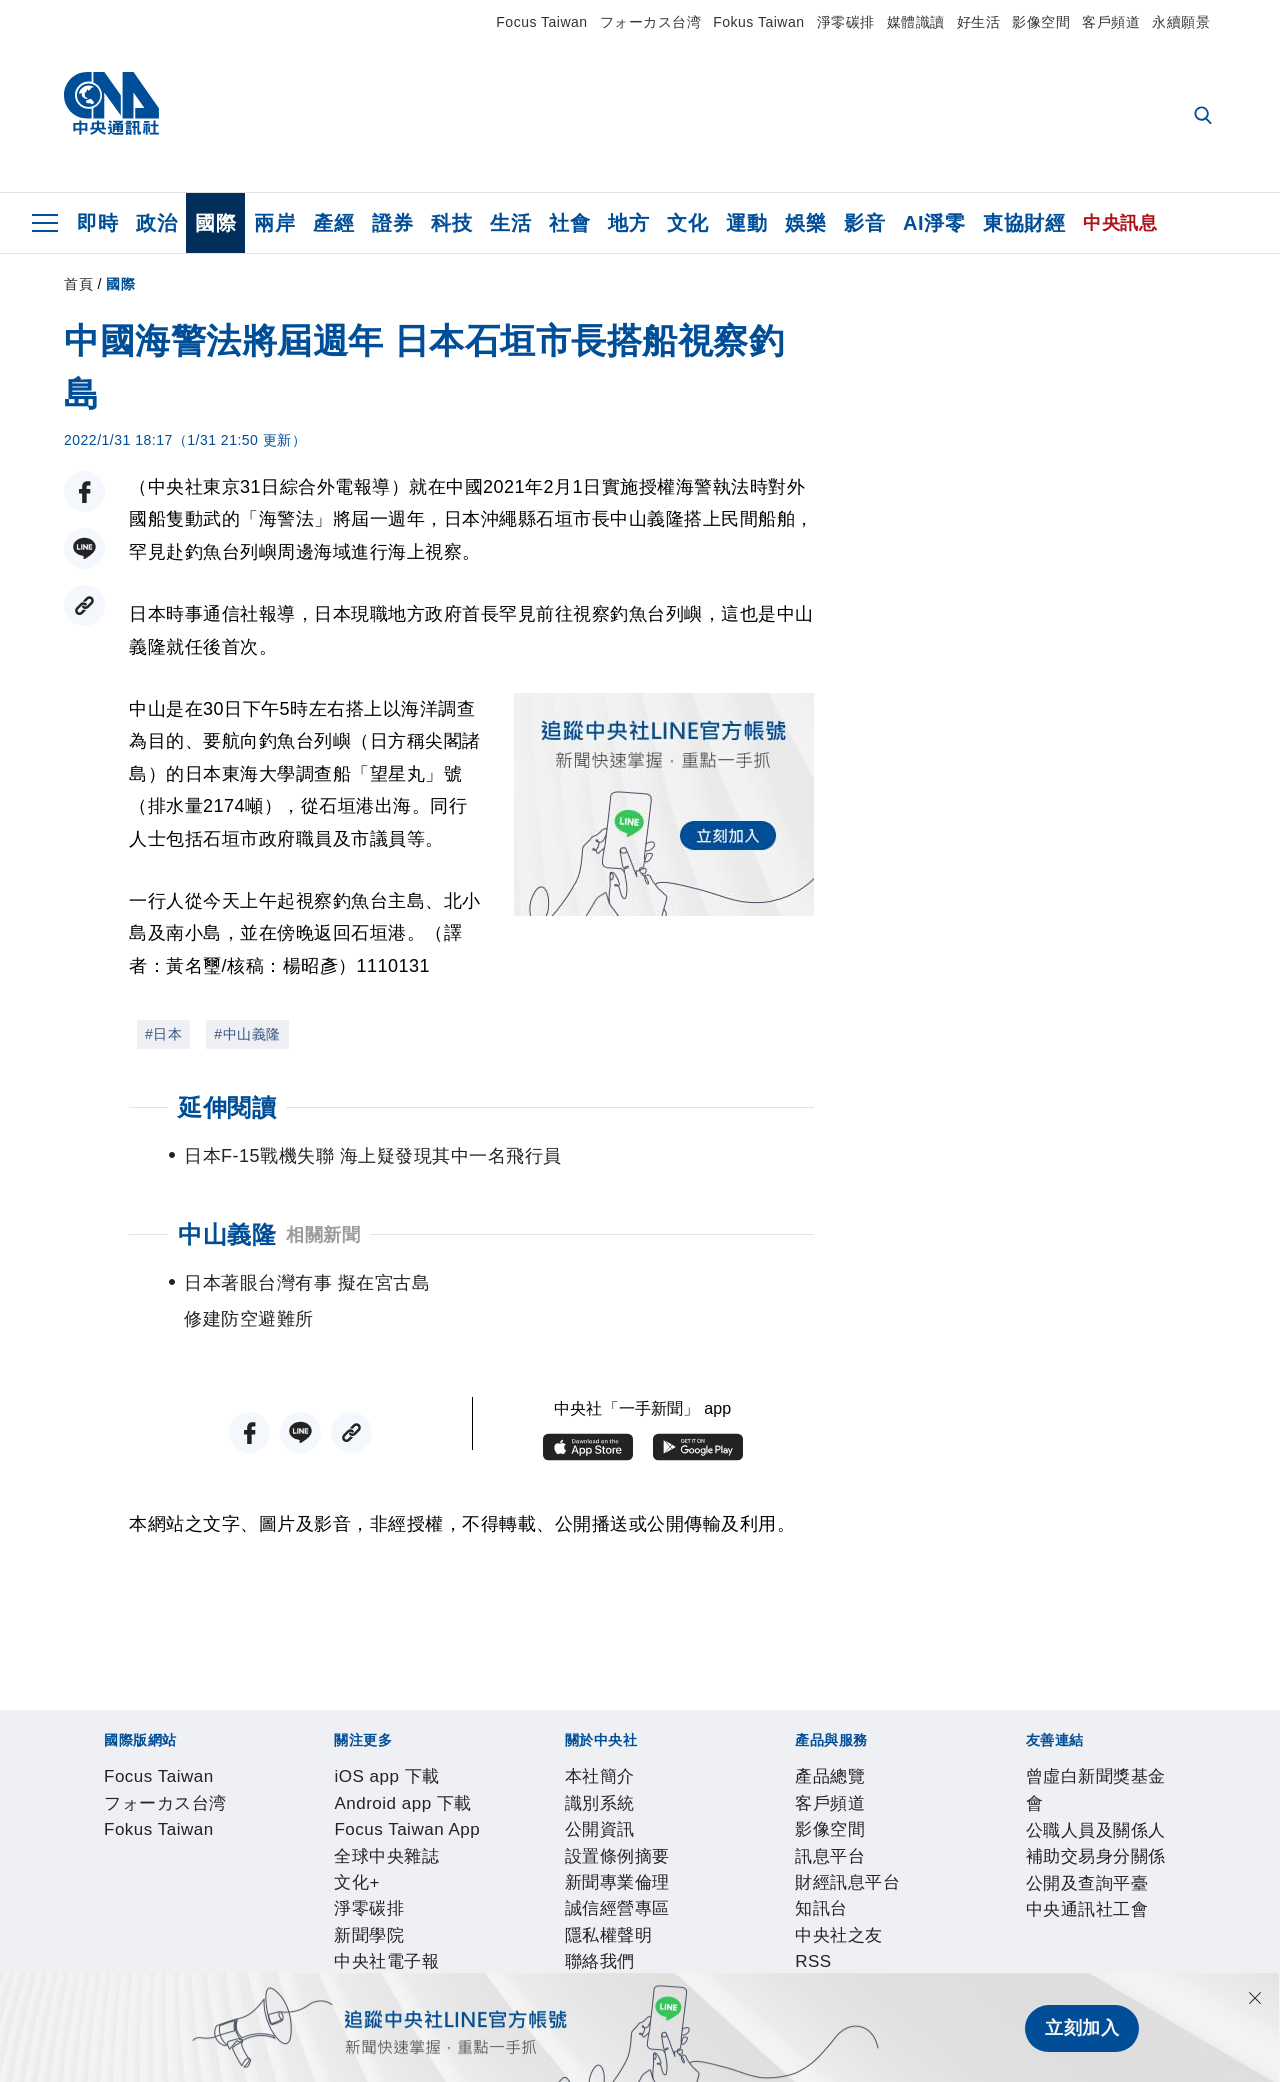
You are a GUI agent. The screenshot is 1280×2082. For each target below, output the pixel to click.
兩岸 (274, 223)
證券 (392, 223)
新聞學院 (744, 1834)
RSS (638, 1942)
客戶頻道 (1111, 22)
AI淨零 (934, 223)
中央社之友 (573, 1942)
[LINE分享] (84, 548)
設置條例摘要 (341, 1888)
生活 (510, 223)
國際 (215, 223)
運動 (746, 223)
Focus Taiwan (541, 22)
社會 (569, 223)
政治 (156, 223)
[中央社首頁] (111, 108)
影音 (864, 223)
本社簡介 (101, 1888)
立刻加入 (1082, 2028)
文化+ (609, 1834)
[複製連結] (84, 605)
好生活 (979, 22)
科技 (451, 223)
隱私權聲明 (665, 1888)
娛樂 (805, 223)
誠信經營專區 (563, 1888)
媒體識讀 (916, 22)
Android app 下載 (247, 1834)
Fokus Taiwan (758, 22)
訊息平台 (323, 1942)
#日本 (163, 1034)
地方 (628, 223)
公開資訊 (249, 1888)
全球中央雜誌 (529, 1834)
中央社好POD (949, 1834)
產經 (333, 223)
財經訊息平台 (415, 1942)
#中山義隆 (247, 1034)
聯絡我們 (749, 1888)
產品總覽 (101, 1942)
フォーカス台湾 (651, 22)
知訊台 (499, 1942)
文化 (687, 223)
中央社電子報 (836, 1834)
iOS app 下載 (119, 1834)
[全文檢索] (1205, 117)
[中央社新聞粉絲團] (70, 1726)
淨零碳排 (846, 22)
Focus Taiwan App (397, 1834)
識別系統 (175, 1888)
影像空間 (1041, 22)
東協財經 (1024, 223)
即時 (97, 223)
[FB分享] (84, 491)
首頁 (78, 284)
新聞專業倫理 (452, 1888)
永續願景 (1181, 22)
